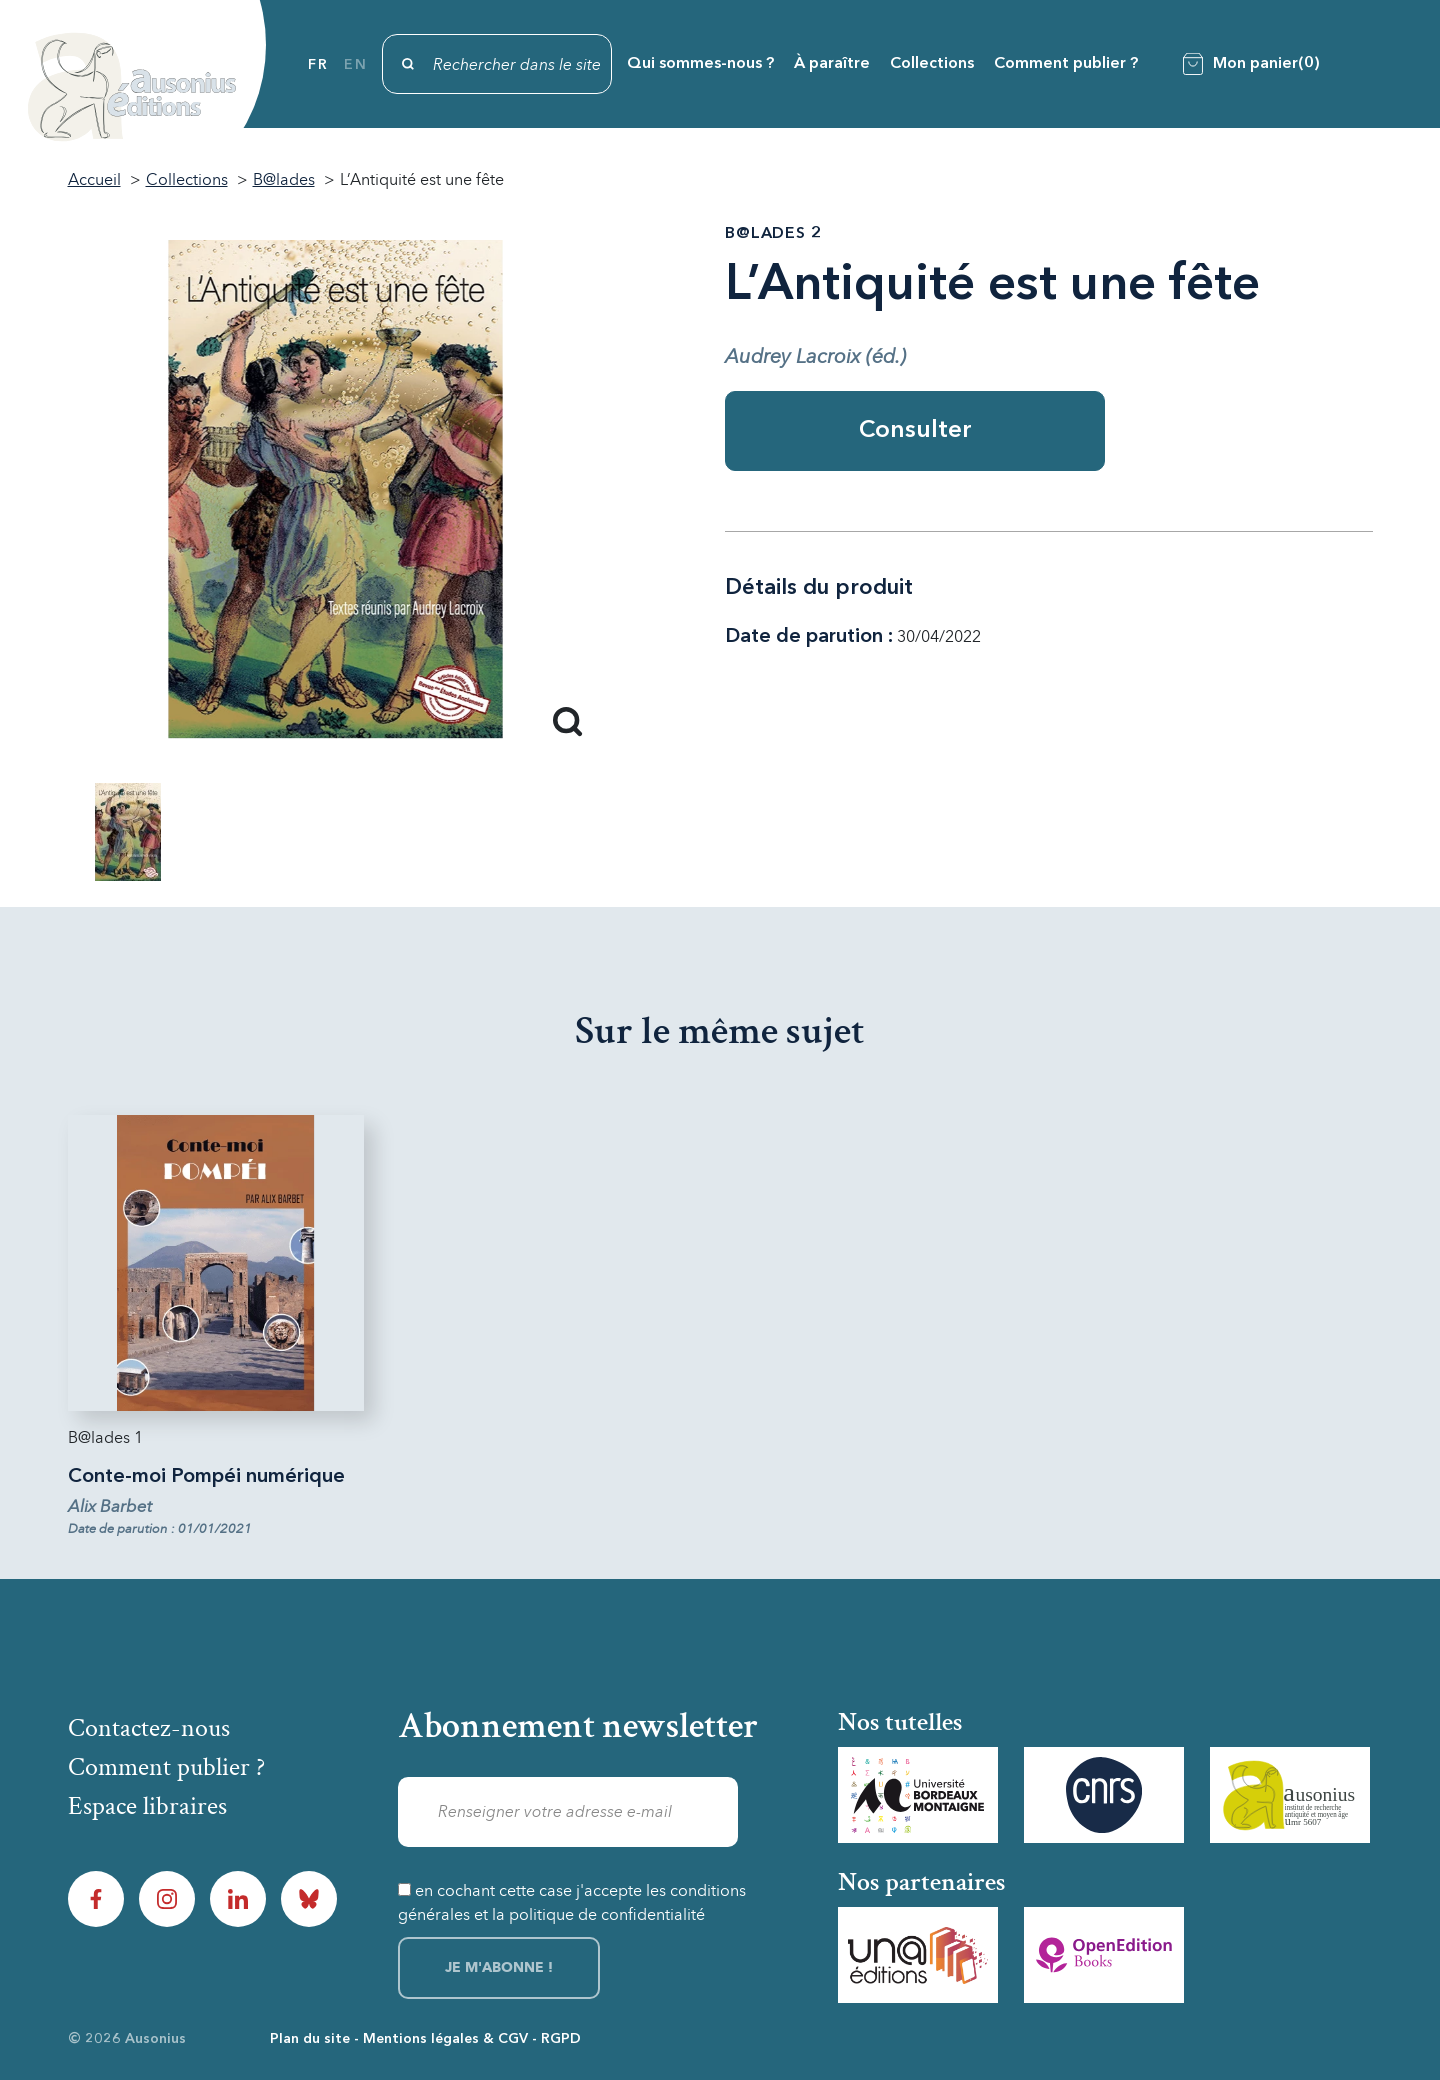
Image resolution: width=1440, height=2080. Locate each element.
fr (318, 65)
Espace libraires (147, 1806)
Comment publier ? (1066, 64)
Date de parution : (809, 637)
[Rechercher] (497, 64)
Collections (932, 64)
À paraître (832, 64)
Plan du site (310, 2039)
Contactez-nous (149, 1728)
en (355, 65)
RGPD (561, 2039)
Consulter (915, 431)
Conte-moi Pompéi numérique (206, 1477)
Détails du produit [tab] (819, 588)
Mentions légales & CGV (445, 2039)
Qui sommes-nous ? (700, 64)
